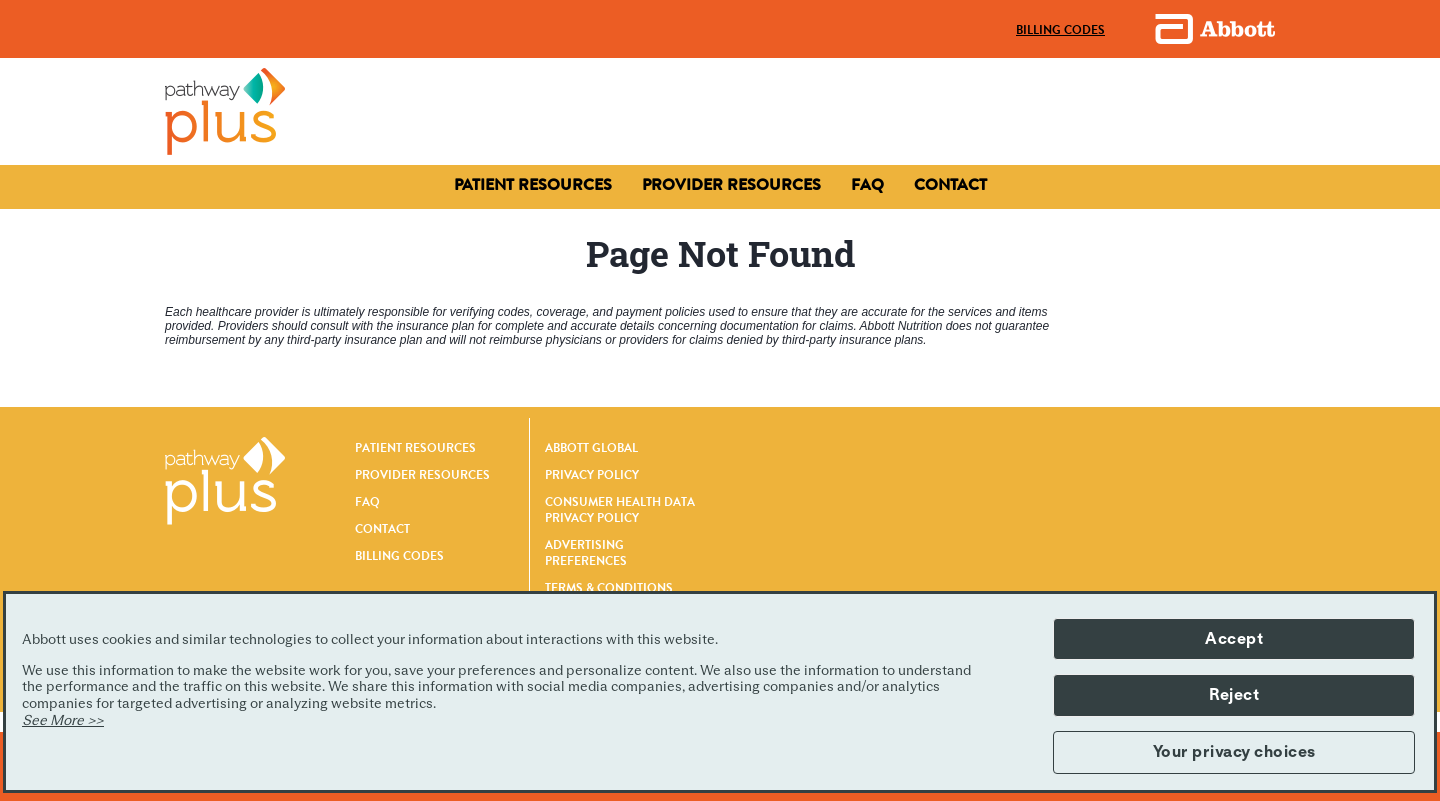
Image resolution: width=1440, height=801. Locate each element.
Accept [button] (1234, 639)
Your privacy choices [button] (1234, 752)
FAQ (367, 502)
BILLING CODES (399, 556)
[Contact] (731, 185)
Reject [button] (1234, 695)
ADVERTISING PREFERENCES (586, 553)
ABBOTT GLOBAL (591, 448)
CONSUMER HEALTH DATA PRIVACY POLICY (620, 510)
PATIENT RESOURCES (415, 448)
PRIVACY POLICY (592, 475)
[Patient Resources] (533, 185)
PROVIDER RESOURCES (422, 475)
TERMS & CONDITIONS (609, 588)
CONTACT (382, 529)
